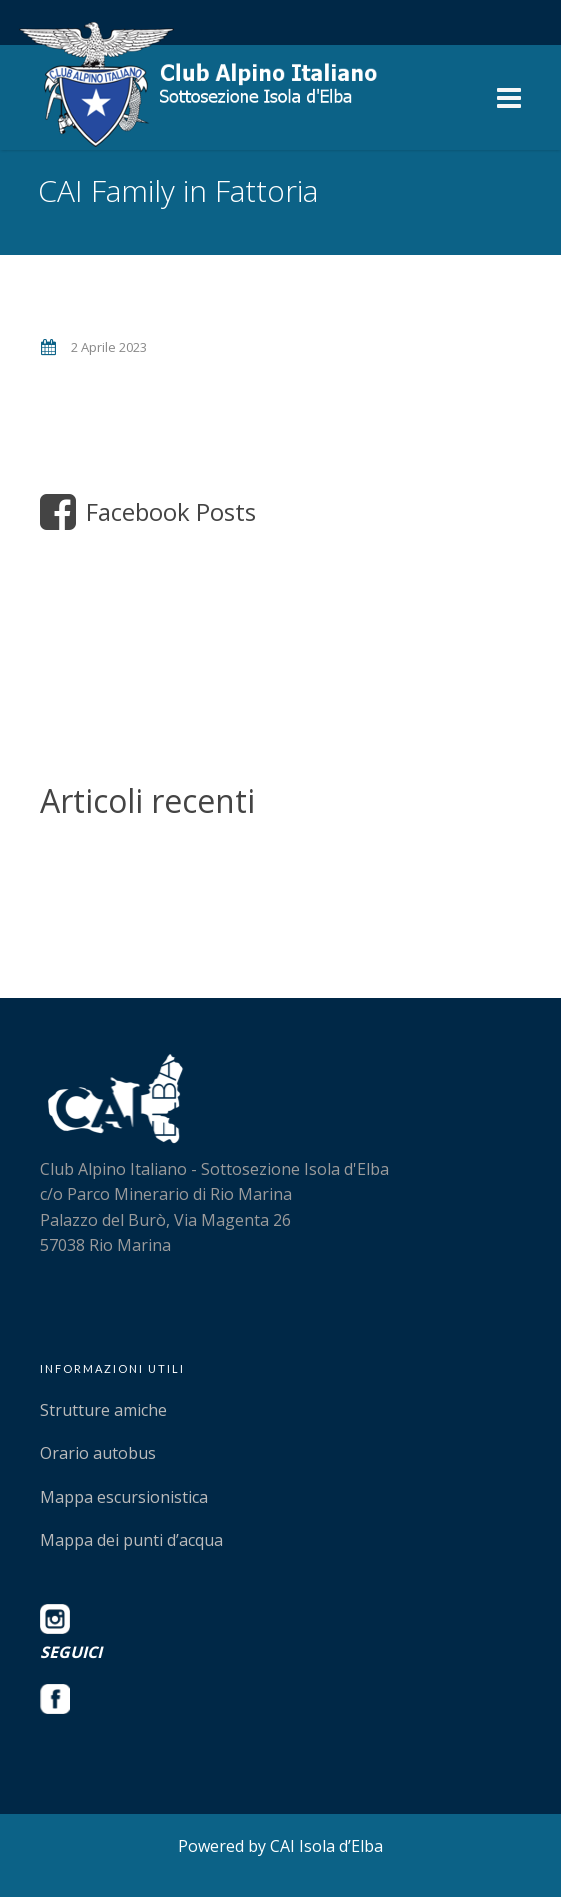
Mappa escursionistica (124, 1497)
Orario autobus (98, 1453)
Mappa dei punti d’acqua (131, 1540)
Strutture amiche (103, 1410)
